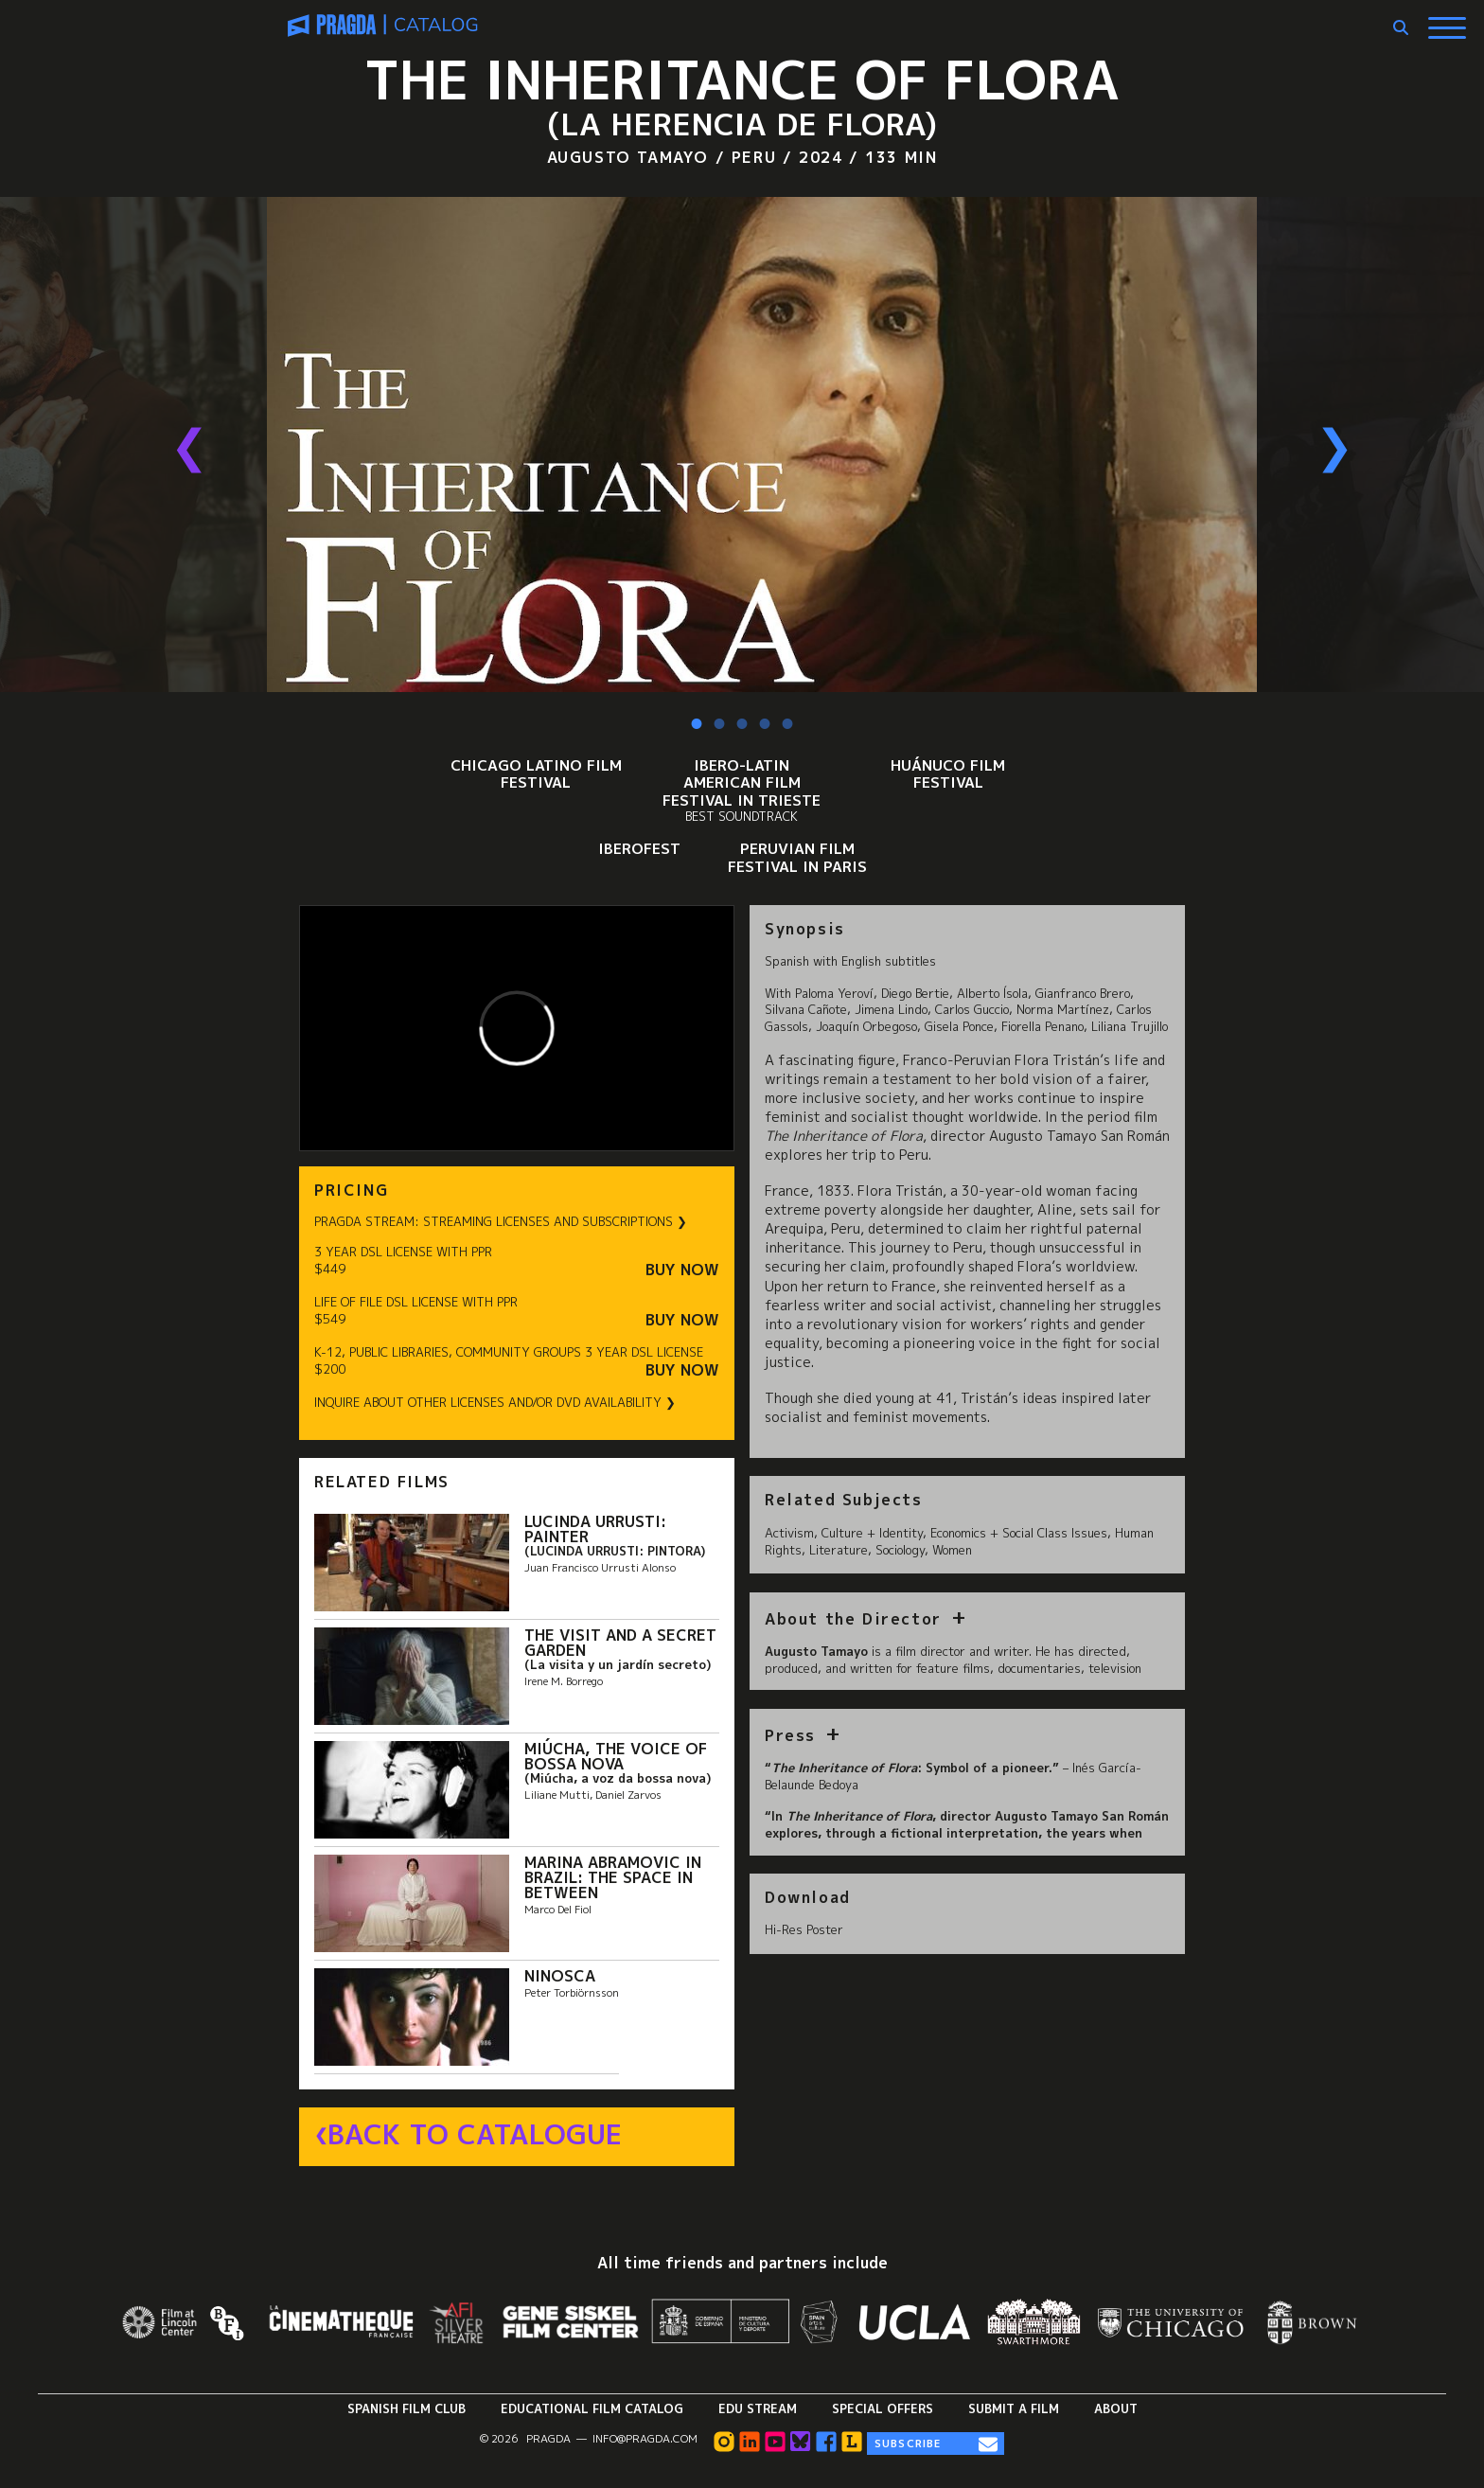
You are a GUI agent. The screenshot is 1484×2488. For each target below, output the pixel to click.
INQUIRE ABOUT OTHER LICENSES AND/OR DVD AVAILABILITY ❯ (495, 1402)
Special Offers (882, 2408)
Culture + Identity (872, 1532)
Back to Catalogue (474, 2135)
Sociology (900, 1549)
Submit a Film (1013, 2408)
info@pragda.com (645, 2438)
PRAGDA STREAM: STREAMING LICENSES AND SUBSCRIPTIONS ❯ (500, 1222)
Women (952, 1549)
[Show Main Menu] (1447, 21)
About (1116, 2408)
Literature (838, 1549)
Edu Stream (757, 2408)
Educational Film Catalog (592, 2408)
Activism (789, 1532)
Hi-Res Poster (804, 1929)
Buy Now (682, 1270)
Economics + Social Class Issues (1018, 1532)
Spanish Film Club (406, 2408)
